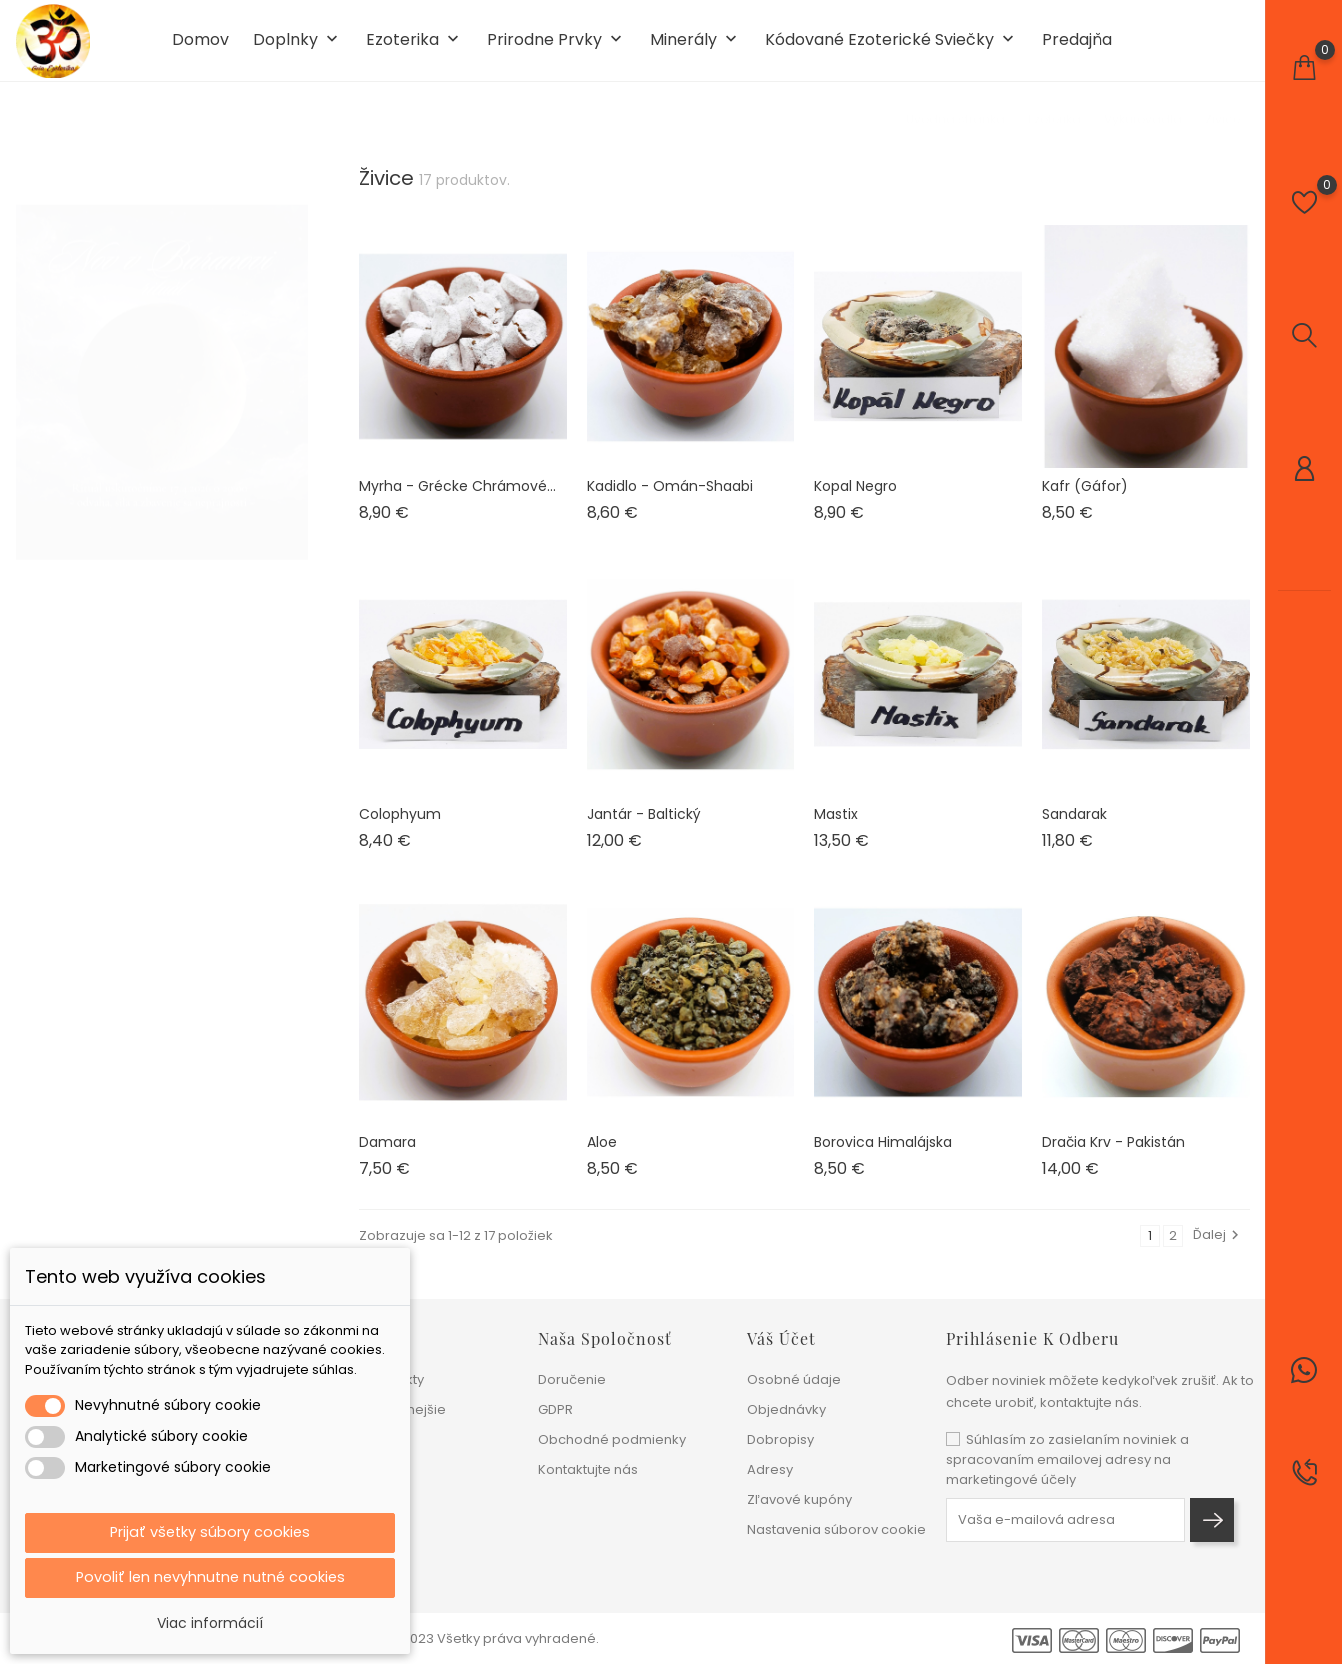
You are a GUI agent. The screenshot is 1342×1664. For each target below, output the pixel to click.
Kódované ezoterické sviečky (891, 48)
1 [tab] (296, 374)
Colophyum (400, 829)
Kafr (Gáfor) (1085, 501)
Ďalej (1218, 1250)
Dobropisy (780, 1439)
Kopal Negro (855, 501)
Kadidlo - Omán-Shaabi (670, 501)
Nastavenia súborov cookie (836, 1529)
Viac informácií (210, 1623)
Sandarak (1074, 829)
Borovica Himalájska (883, 1157)
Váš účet (781, 1338)
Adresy (770, 1469)
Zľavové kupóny (799, 1499)
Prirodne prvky (556, 48)
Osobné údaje (794, 1379)
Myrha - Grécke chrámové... (457, 501)
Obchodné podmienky (612, 1439)
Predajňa (1077, 48)
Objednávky (786, 1409)
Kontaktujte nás (588, 1469)
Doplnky (297, 48)
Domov (200, 48)
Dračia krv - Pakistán (1113, 1157)
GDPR (555, 1409)
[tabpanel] (162, 378)
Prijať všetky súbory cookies (210, 1529)
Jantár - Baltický (644, 829)
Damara (387, 1157)
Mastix (836, 829)
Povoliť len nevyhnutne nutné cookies (210, 1576)
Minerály (695, 48)
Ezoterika (414, 48)
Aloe (602, 1157)
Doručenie (572, 1379)
